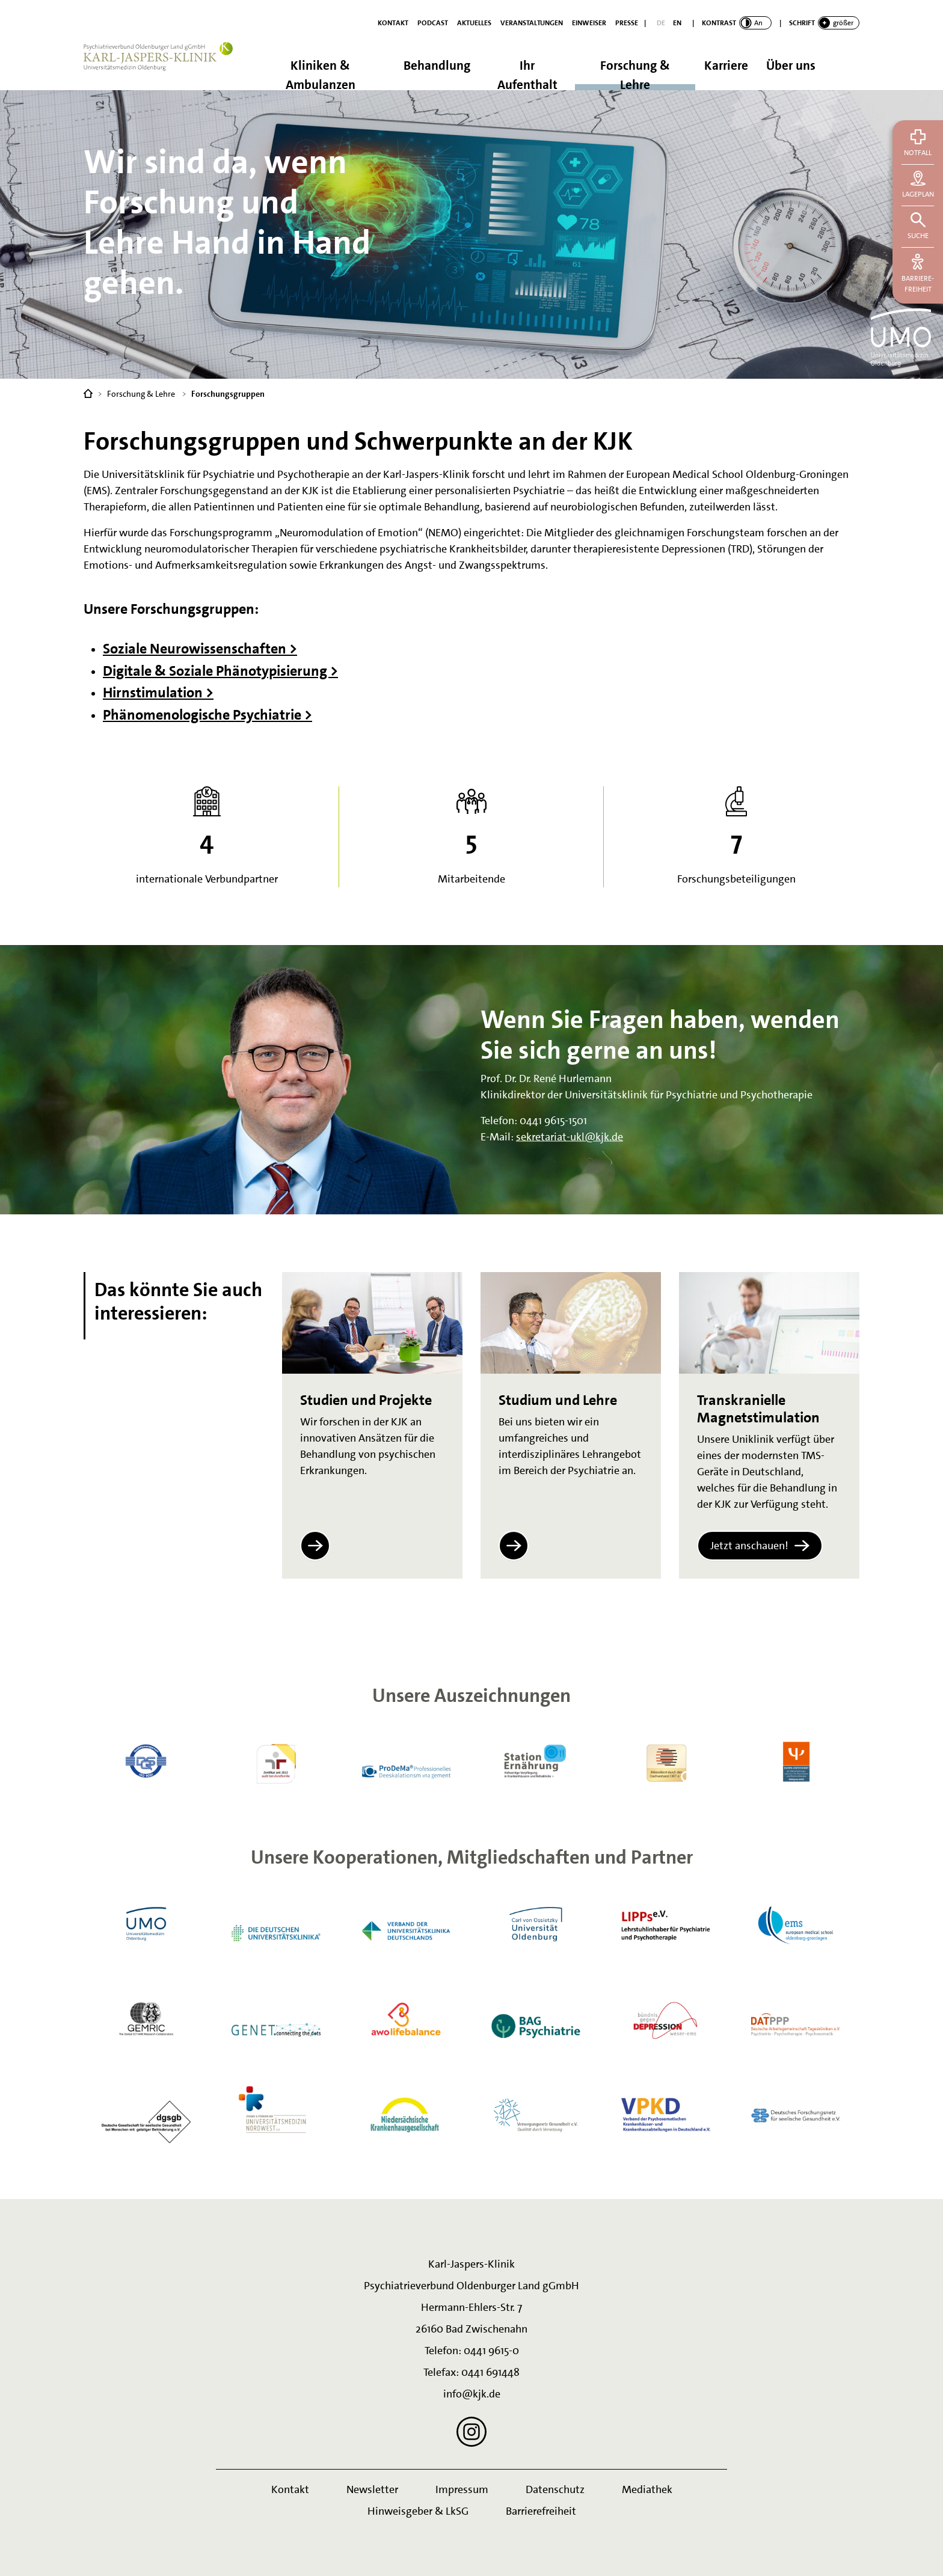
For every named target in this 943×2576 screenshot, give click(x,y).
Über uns (791, 65)
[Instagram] (471, 2432)
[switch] (737, 22)
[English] (677, 23)
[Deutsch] (661, 23)
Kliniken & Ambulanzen (320, 73)
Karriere (726, 65)
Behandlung (437, 65)
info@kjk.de (471, 2394)
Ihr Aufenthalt (527, 73)
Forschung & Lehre (635, 73)
